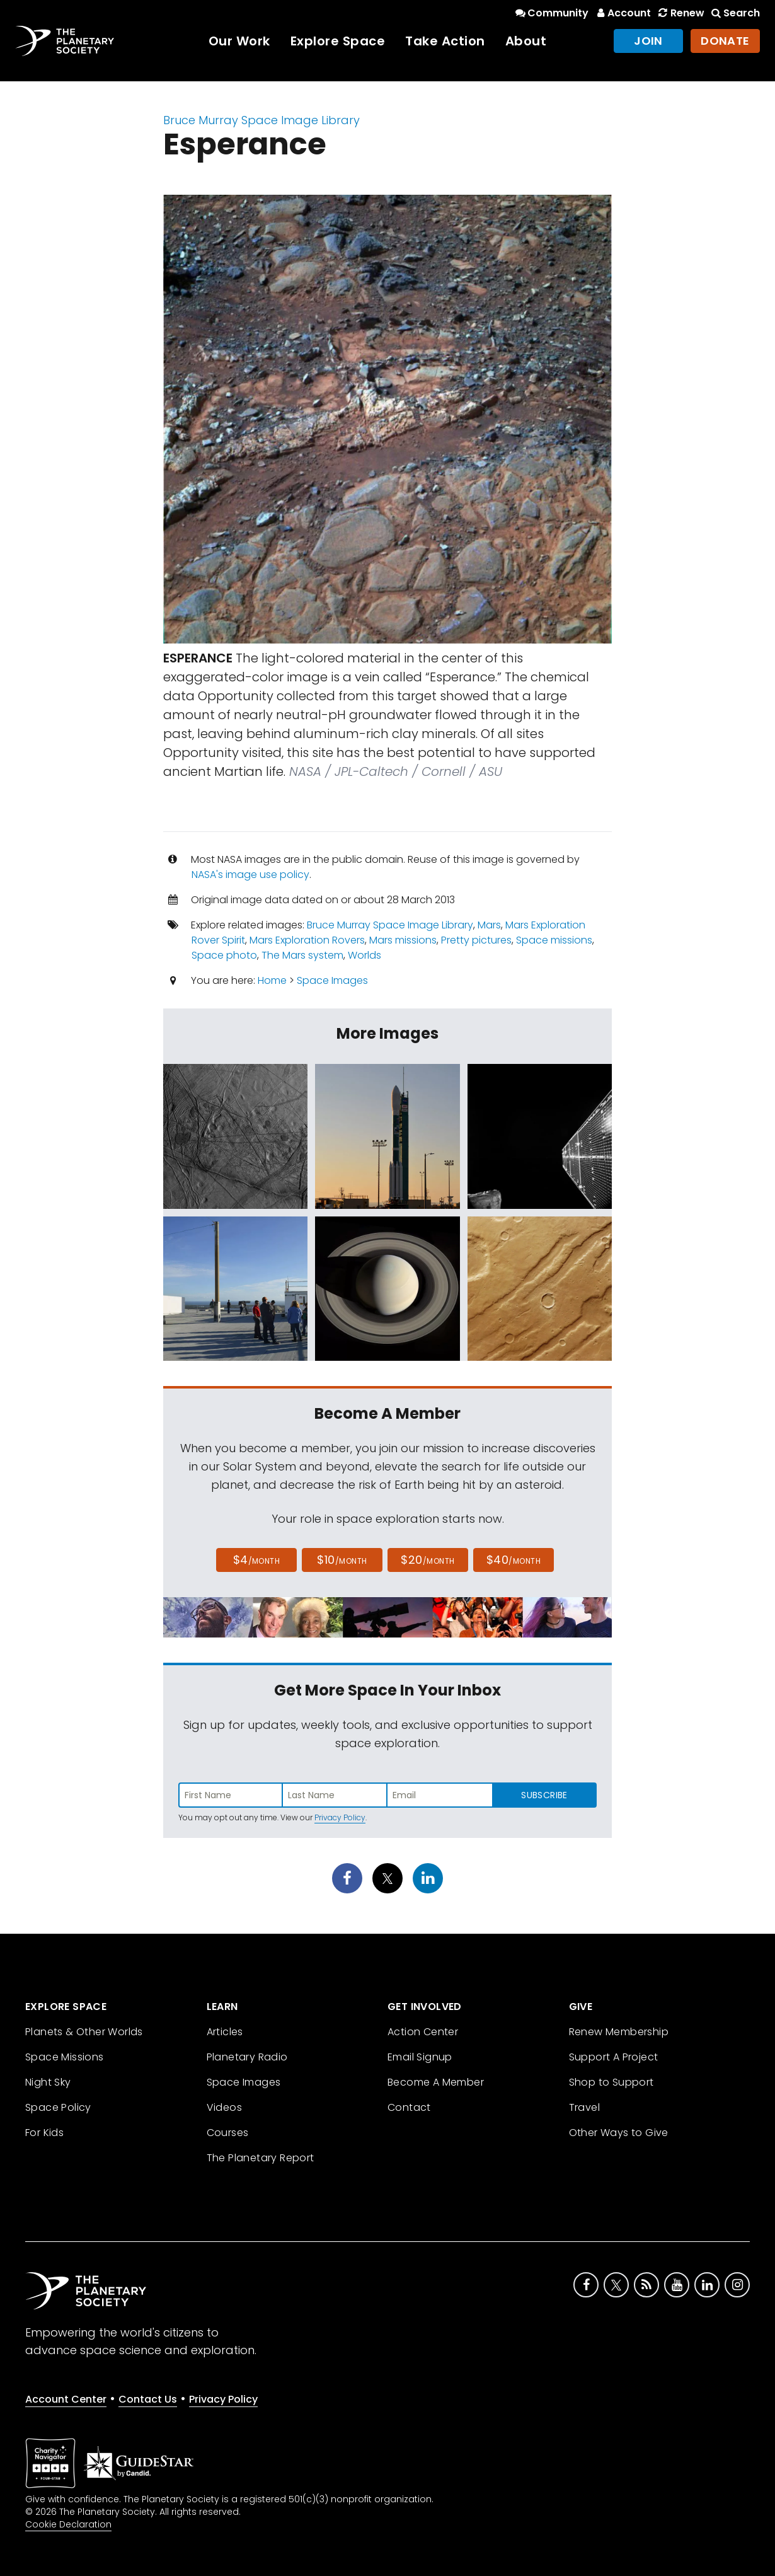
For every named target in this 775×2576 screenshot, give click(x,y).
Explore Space (338, 41)
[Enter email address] (440, 1795)
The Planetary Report (260, 2158)
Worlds (364, 955)
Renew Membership (619, 2031)
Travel (584, 2107)
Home (272, 980)
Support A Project (613, 2057)
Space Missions (64, 2057)
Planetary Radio (247, 2057)
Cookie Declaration (68, 2524)
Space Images (332, 980)
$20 (427, 1560)
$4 (256, 1560)
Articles (225, 2031)
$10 (342, 1560)
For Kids (44, 2132)
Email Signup (420, 2057)
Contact (409, 2107)
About (526, 41)
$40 (513, 1560)
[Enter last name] (335, 1795)
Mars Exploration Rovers (307, 940)
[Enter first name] (230, 1795)
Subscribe (544, 1795)
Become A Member (436, 2082)
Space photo (224, 955)
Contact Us (147, 2399)
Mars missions (403, 940)
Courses (228, 2132)
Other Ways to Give (619, 2132)
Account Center (65, 2399)
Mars (489, 925)
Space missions (554, 940)
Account (622, 13)
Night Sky (48, 2082)
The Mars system (302, 955)
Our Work (239, 41)
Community (551, 13)
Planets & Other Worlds (84, 2031)
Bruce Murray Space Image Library (261, 120)
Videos (224, 2107)
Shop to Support (611, 2082)
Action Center (423, 2031)
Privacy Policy (339, 1817)
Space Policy (58, 2107)
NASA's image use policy (250, 874)
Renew (680, 13)
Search (734, 13)
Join (648, 41)
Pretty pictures (476, 940)
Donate (725, 41)
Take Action (445, 41)
